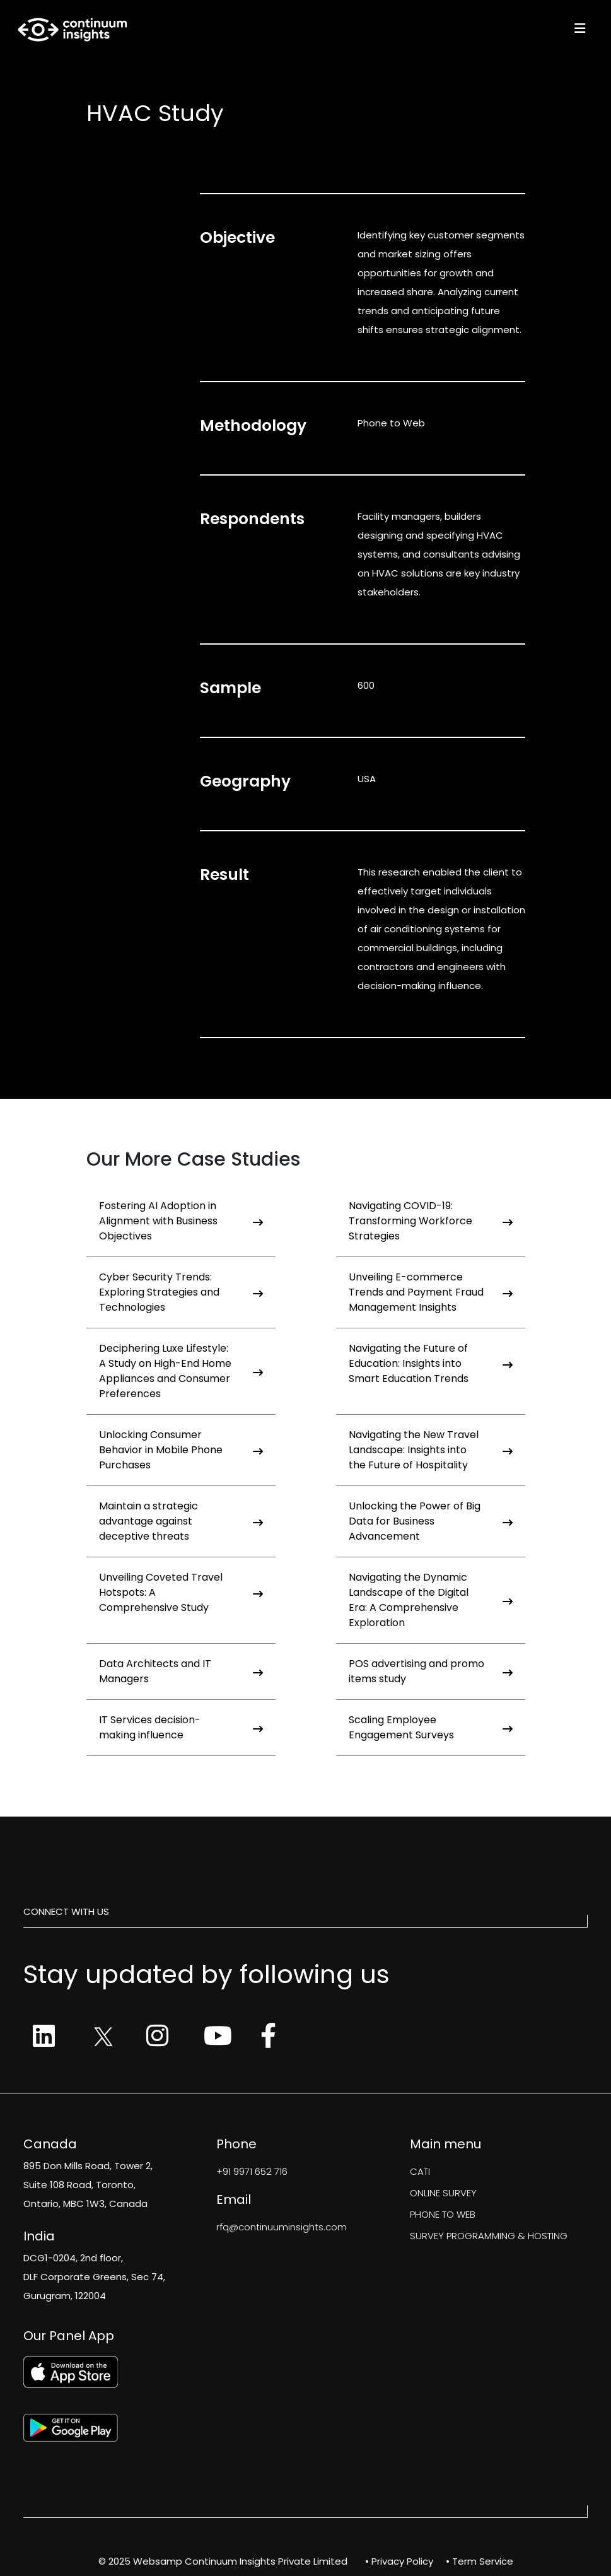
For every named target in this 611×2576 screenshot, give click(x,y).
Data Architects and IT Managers (181, 1671)
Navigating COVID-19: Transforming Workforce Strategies (431, 1220)
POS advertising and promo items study (431, 1671)
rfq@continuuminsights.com (281, 2227)
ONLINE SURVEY (443, 2192)
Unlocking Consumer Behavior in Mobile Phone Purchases (181, 1449)
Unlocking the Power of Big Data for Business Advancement (431, 1521)
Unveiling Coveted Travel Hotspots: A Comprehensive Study (181, 1592)
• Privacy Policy (399, 2561)
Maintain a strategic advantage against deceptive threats (181, 1521)
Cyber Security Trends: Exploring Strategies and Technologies (181, 1292)
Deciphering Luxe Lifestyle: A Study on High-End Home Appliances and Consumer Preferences (181, 1371)
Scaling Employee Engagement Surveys (431, 1727)
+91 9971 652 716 (252, 2171)
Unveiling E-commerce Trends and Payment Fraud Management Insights (431, 1292)
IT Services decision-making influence (181, 1727)
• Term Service (479, 2561)
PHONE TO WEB (442, 2214)
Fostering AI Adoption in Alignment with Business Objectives (181, 1220)
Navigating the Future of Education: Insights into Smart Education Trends (431, 1363)
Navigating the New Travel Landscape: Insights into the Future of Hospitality (431, 1449)
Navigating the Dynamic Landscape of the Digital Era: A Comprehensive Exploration (431, 1600)
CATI (420, 2171)
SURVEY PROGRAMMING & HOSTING (488, 2235)
